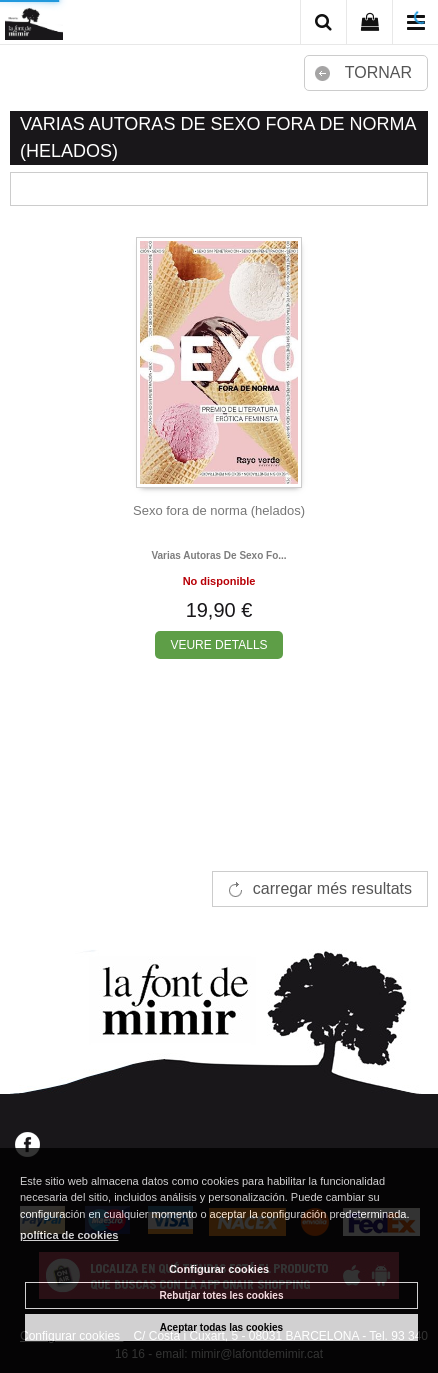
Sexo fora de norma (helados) (219, 510)
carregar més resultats (332, 888)
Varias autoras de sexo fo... (218, 555)
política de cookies (69, 1235)
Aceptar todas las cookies (221, 1327)
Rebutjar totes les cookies (222, 1295)
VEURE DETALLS (218, 645)
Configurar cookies (219, 1269)
